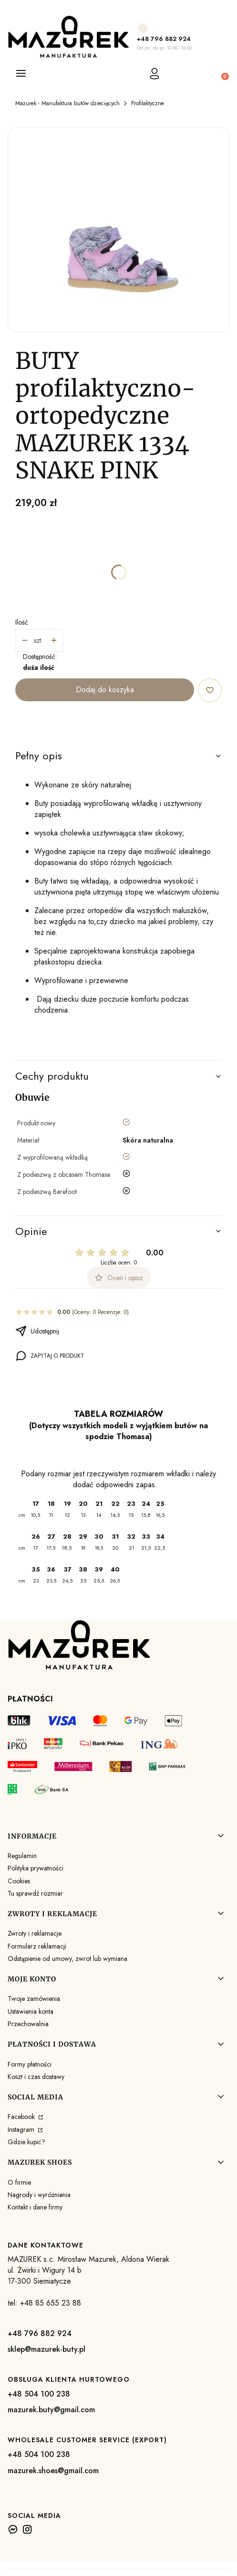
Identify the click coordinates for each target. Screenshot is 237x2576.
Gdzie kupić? (26, 2142)
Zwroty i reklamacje (35, 1933)
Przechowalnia (28, 2024)
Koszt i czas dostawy (36, 2076)
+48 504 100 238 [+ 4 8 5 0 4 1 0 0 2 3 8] (39, 2393)
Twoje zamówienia (34, 1998)
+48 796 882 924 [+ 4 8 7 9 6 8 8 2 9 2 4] (164, 38)
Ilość (21, 622)
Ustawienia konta (30, 2011)
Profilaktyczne (147, 103)
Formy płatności (30, 2064)
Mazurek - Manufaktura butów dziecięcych (67, 103)
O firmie (19, 2182)
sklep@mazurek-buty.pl (46, 2349)
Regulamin (22, 1855)
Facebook (22, 2116)
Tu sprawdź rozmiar (35, 1893)
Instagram (22, 2129)
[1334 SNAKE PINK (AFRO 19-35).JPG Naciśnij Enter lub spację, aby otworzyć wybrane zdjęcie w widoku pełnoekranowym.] (118, 230)
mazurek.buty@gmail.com (51, 2409)
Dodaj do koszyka (105, 689)
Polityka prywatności (35, 1868)
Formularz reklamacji (37, 1946)
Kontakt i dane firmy (35, 2207)
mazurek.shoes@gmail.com (53, 2470)
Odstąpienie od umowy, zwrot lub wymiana (67, 1958)
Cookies (19, 1881)
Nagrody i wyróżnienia (39, 2194)
